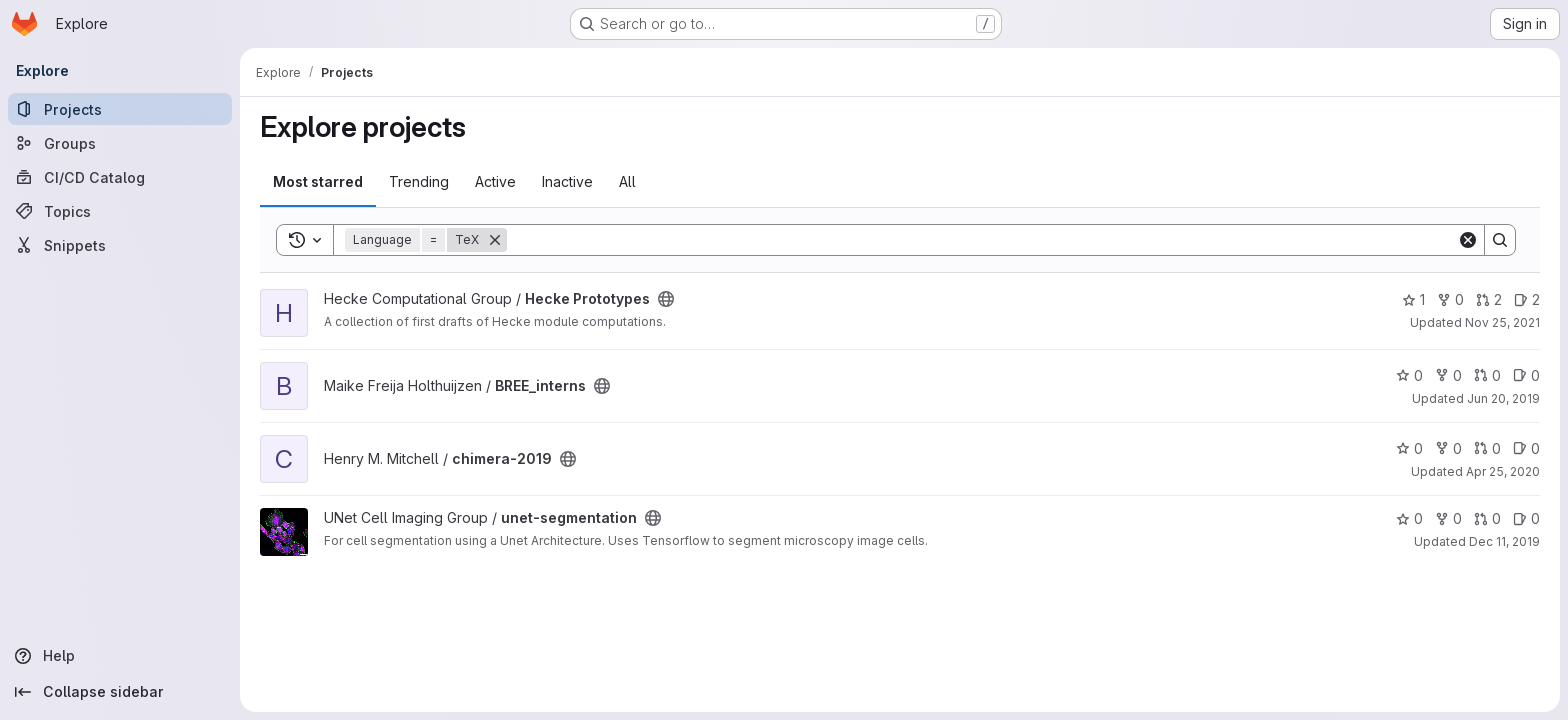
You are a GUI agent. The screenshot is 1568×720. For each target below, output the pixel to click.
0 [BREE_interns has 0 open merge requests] (1487, 375)
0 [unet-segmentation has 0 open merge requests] (1487, 518)
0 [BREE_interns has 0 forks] (1448, 375)
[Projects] (120, 109)
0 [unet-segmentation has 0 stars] (1409, 518)
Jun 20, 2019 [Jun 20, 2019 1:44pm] (1503, 398)
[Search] (982, 240)
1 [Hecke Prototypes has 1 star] (1413, 299)
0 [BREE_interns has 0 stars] (1409, 375)
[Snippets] (120, 245)
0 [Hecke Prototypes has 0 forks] (1450, 299)
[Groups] (120, 143)
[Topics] (120, 211)
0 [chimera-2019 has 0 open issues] (1526, 448)
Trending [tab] (419, 181)
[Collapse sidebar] (120, 692)
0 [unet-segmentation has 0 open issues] (1526, 518)
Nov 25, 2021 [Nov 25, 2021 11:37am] (1502, 322)
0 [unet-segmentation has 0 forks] (1448, 518)
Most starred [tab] (318, 181)
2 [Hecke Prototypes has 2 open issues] (1527, 299)
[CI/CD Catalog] (120, 177)
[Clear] (1468, 240)
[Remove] (495, 240)
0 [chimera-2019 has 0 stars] (1409, 448)
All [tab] (627, 181)
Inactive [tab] (567, 181)
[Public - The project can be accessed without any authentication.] (666, 299)
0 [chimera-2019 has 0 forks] (1448, 448)
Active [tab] (495, 181)
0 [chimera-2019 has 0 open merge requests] (1487, 448)
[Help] (120, 656)
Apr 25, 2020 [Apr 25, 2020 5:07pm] (1503, 471)
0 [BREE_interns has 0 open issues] (1526, 375)
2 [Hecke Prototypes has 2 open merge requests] (1489, 299)
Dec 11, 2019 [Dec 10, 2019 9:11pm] (1504, 541)
